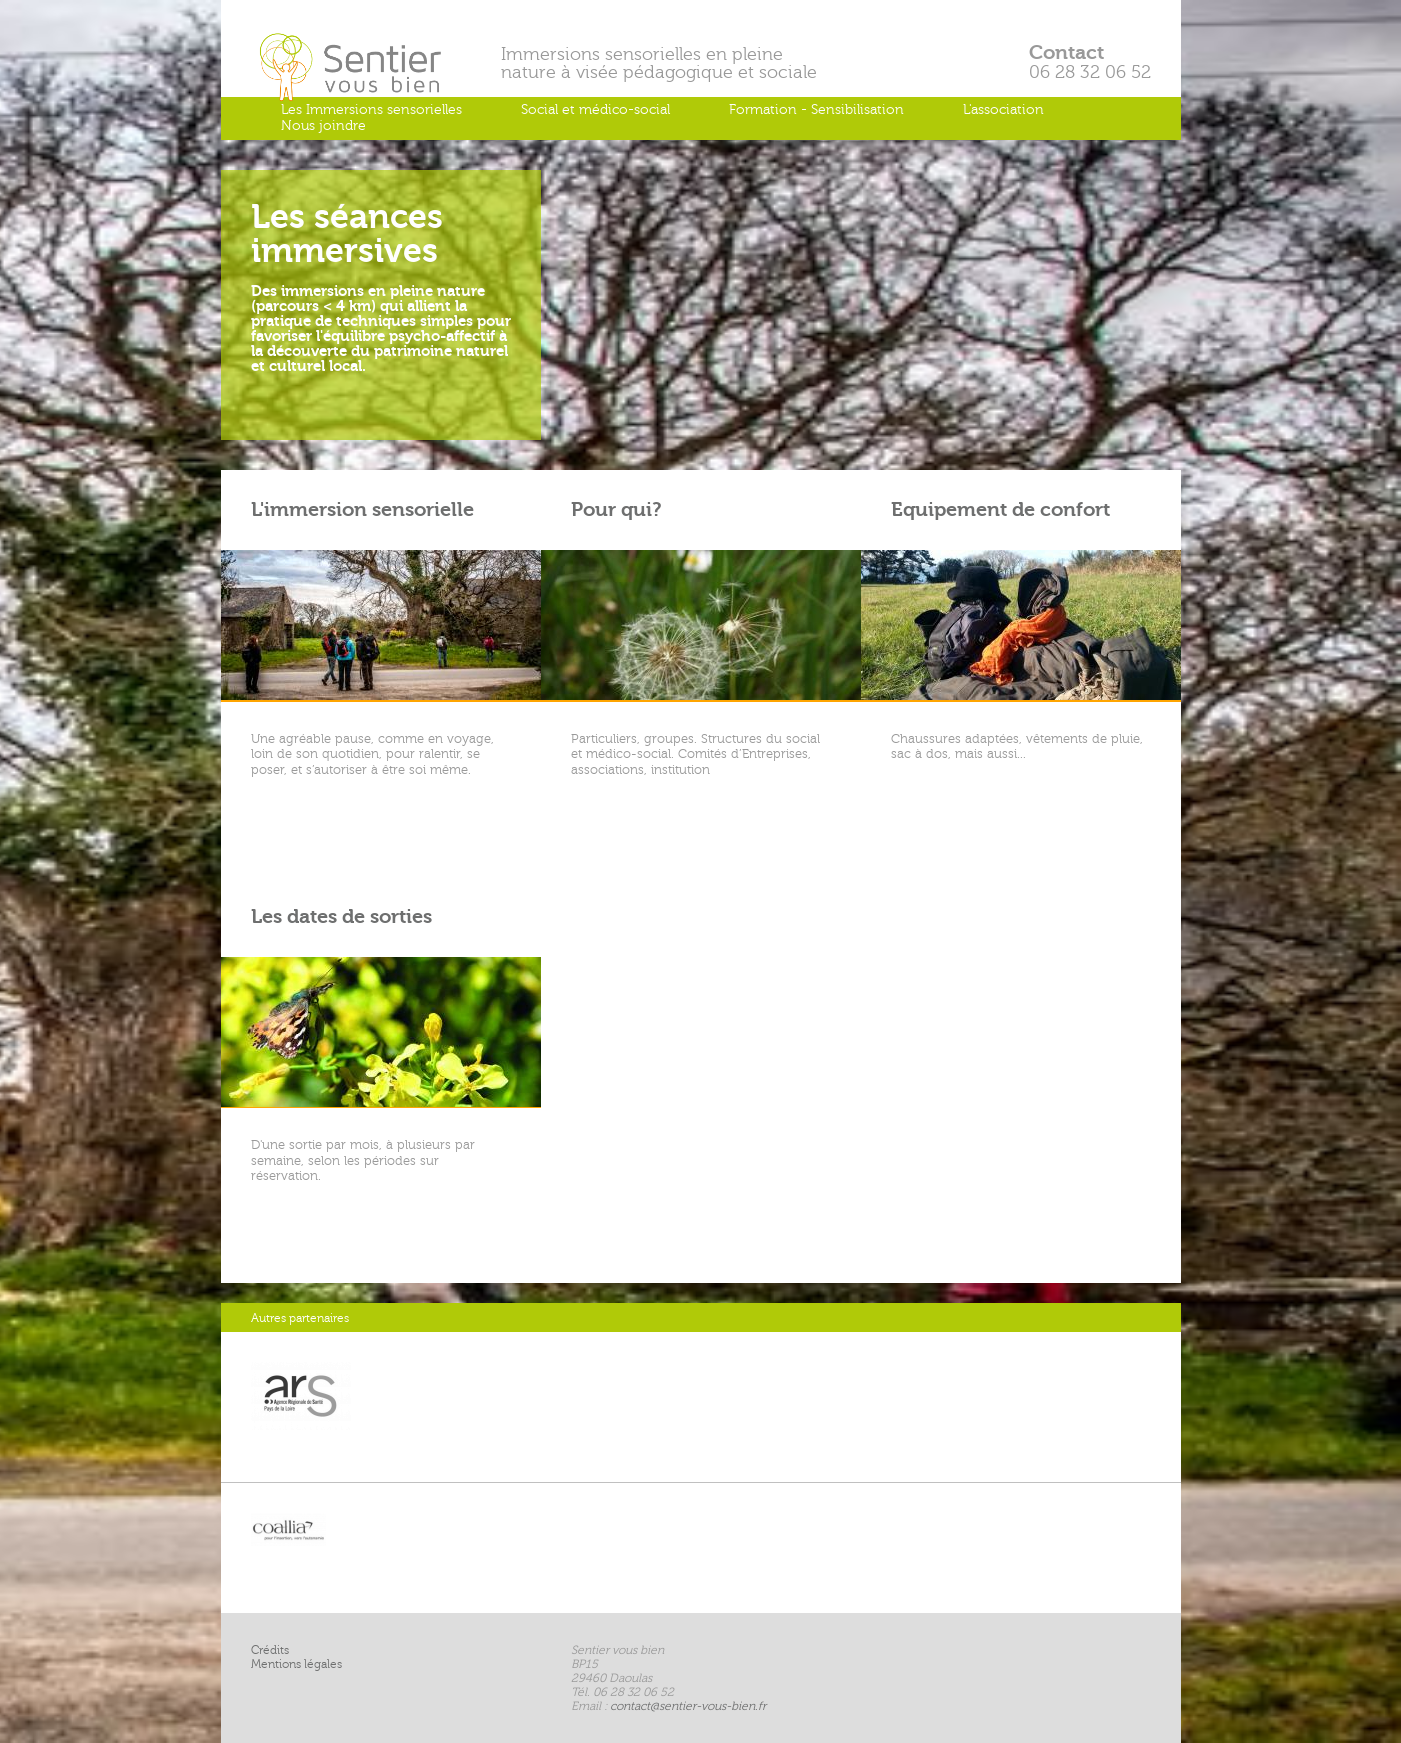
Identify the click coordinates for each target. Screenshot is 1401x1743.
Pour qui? (616, 509)
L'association (1003, 109)
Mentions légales (296, 1664)
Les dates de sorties (341, 916)
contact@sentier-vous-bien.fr (688, 1706)
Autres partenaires (300, 1318)
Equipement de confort (1000, 509)
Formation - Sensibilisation (816, 109)
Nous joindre (323, 125)
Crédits (270, 1650)
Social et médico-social (595, 109)
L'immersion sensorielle (362, 509)
